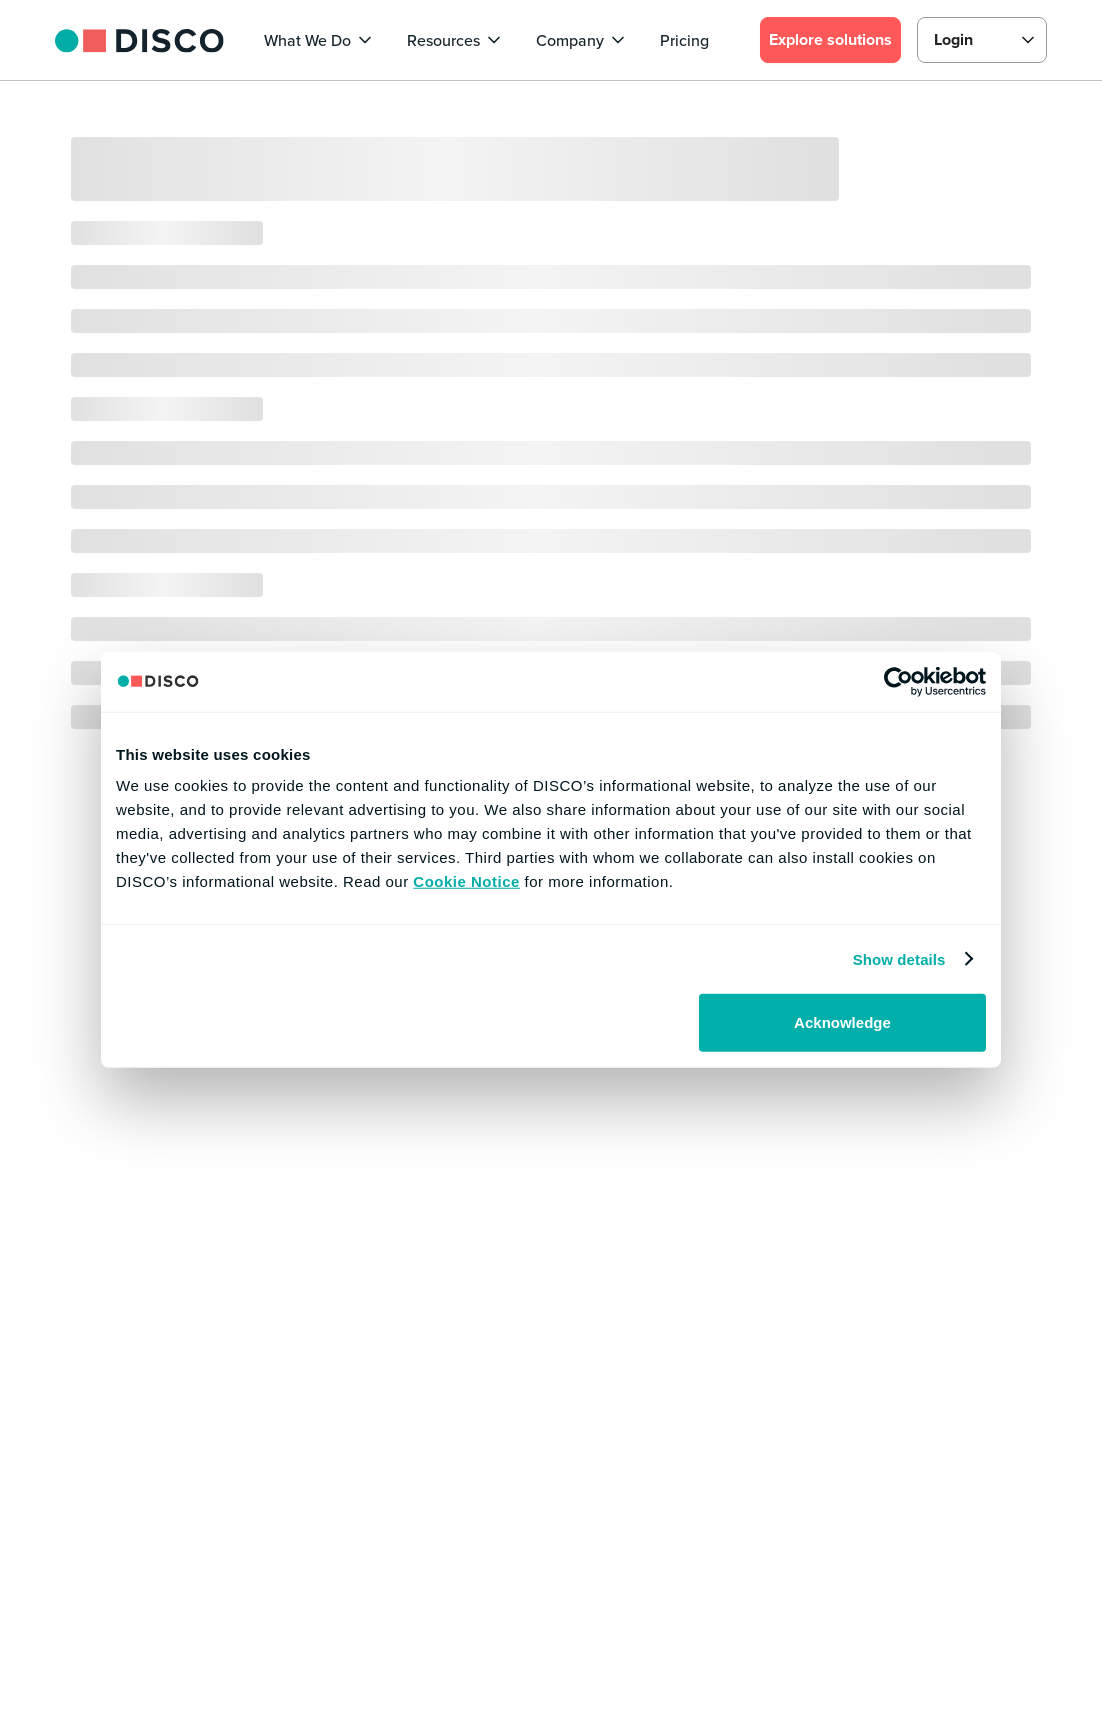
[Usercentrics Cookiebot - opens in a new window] (898, 681)
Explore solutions (830, 39)
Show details (899, 958)
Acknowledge (842, 1022)
